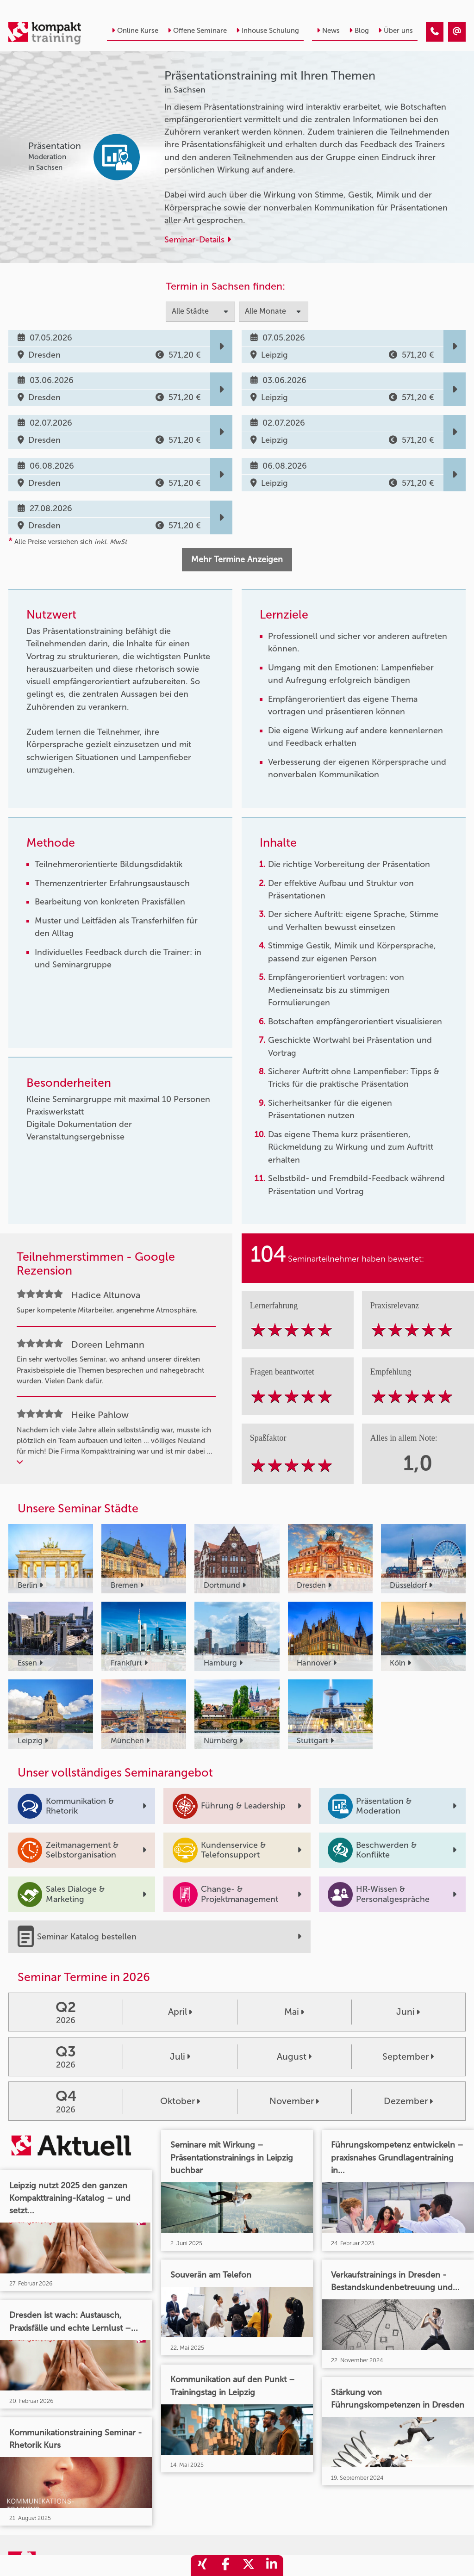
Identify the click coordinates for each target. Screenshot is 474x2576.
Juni (408, 2011)
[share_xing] (202, 2565)
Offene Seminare (197, 30)
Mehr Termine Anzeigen (237, 559)
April (180, 2011)
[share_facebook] (225, 2565)
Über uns (395, 30)
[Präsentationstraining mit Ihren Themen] (434, 32)
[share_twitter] (248, 2565)
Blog (359, 30)
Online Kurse (135, 30)
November (294, 2100)
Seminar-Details (197, 240)
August (294, 2056)
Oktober (180, 2100)
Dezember (408, 2100)
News (328, 30)
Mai (294, 2011)
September (408, 2056)
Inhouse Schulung (267, 30)
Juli (180, 2056)
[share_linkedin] (271, 2565)
